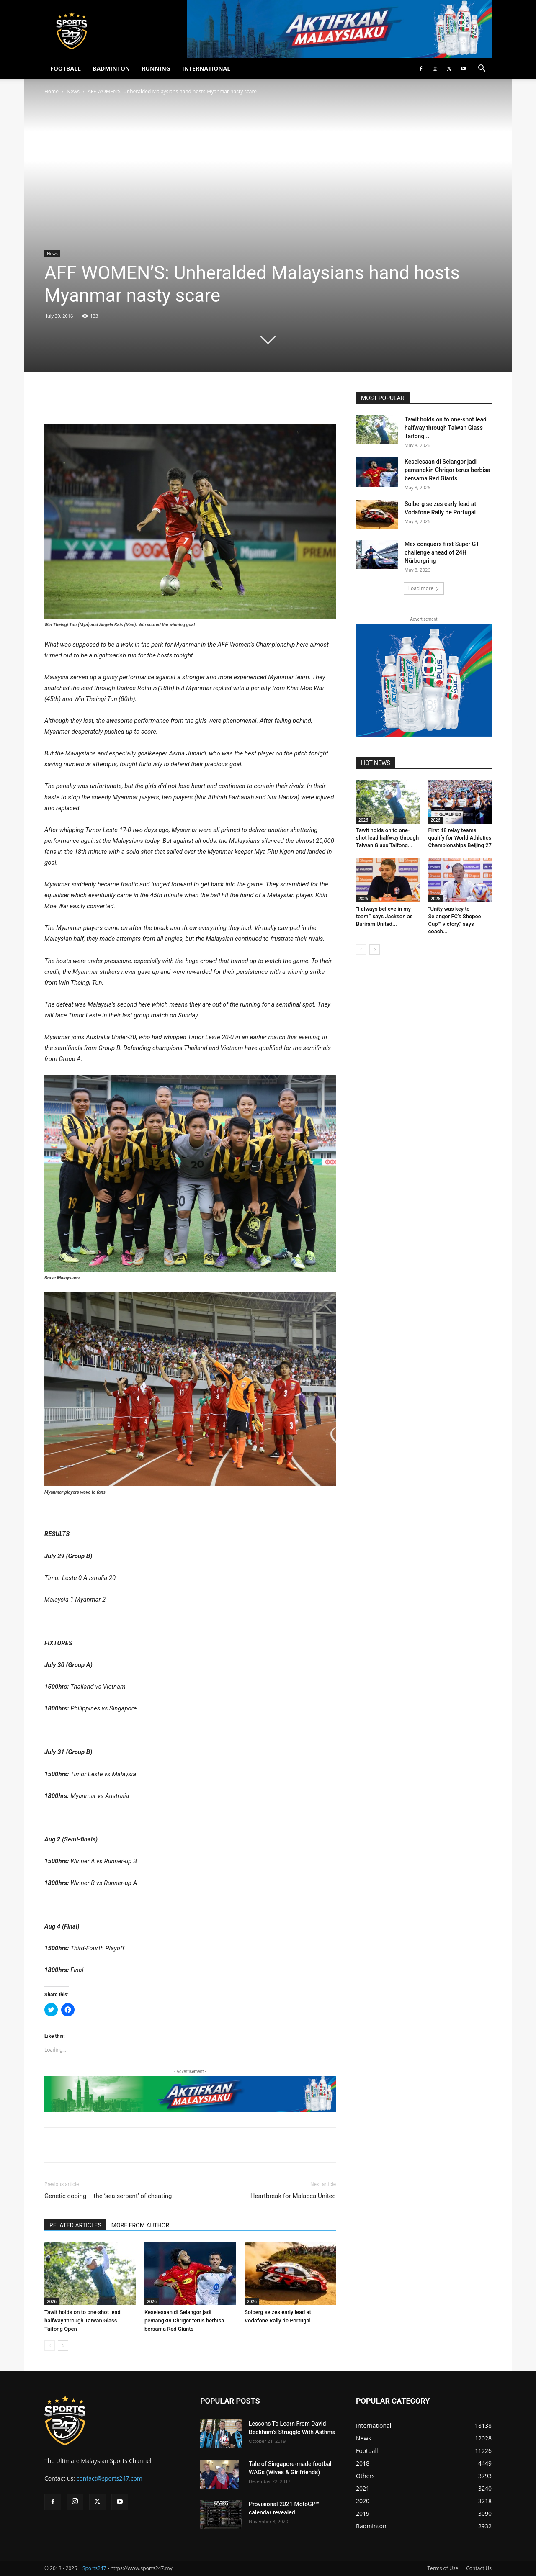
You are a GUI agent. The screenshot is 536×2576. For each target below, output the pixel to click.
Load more (424, 588)
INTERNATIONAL (206, 68)
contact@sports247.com (110, 2478)
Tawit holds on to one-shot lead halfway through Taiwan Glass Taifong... (446, 427)
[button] (482, 69)
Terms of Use (442, 2568)
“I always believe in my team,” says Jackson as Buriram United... (384, 916)
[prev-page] (49, 2345)
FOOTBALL (65, 68)
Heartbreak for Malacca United (293, 2196)
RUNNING (156, 68)
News (73, 91)
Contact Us (479, 2568)
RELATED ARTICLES (75, 2225)
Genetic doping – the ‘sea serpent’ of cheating (108, 2196)
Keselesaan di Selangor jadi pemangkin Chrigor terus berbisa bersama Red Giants (184, 2320)
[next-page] (63, 2345)
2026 (52, 2301)
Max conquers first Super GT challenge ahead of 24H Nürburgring (442, 552)
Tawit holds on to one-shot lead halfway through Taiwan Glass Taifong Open (82, 2320)
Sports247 (94, 2568)
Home (51, 91)
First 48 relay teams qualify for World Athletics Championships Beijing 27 (460, 837)
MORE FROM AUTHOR (140, 2225)
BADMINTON (111, 68)
